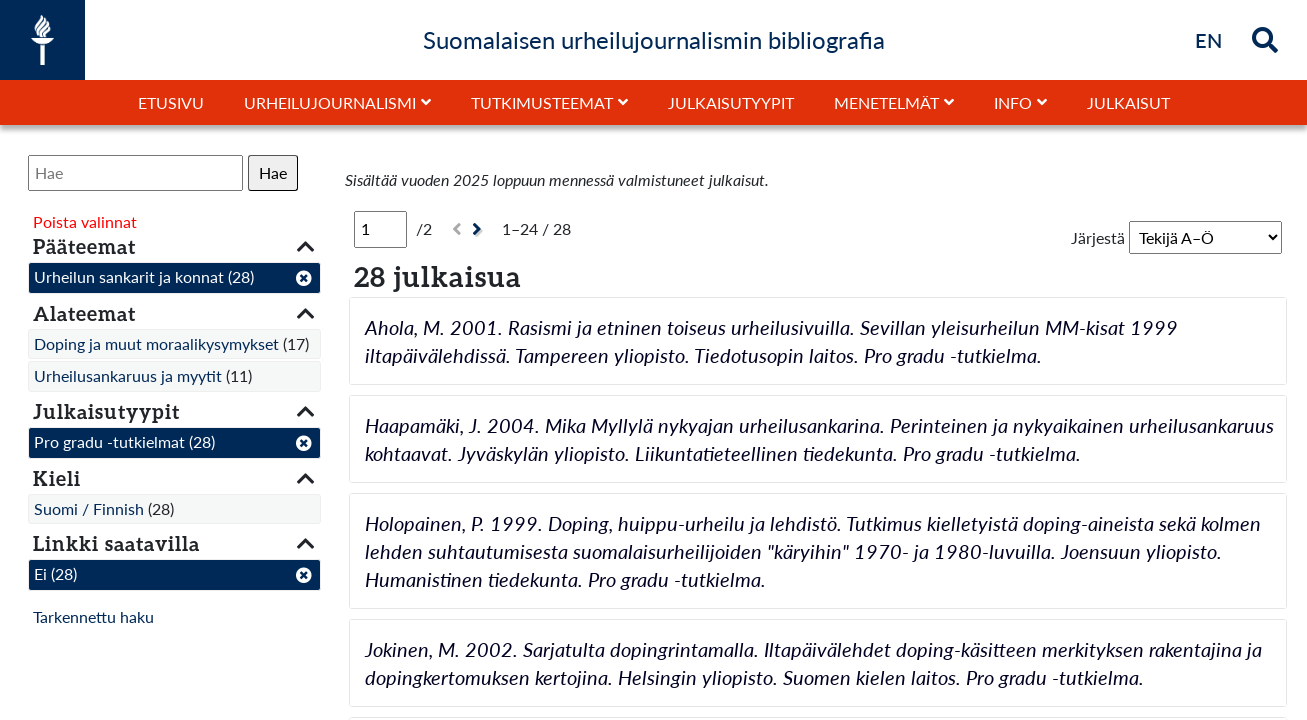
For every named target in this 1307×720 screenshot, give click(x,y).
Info (1013, 102)
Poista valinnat (85, 221)
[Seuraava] (479, 229)
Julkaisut (1128, 102)
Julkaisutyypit (731, 102)
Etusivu (171, 102)
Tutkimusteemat (542, 102)
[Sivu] (380, 229)
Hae (273, 172)
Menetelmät (886, 102)
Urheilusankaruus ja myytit (128, 375)
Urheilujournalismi (330, 102)
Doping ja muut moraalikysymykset (156, 343)
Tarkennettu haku (93, 616)
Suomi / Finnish (89, 508)
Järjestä (1098, 237)
